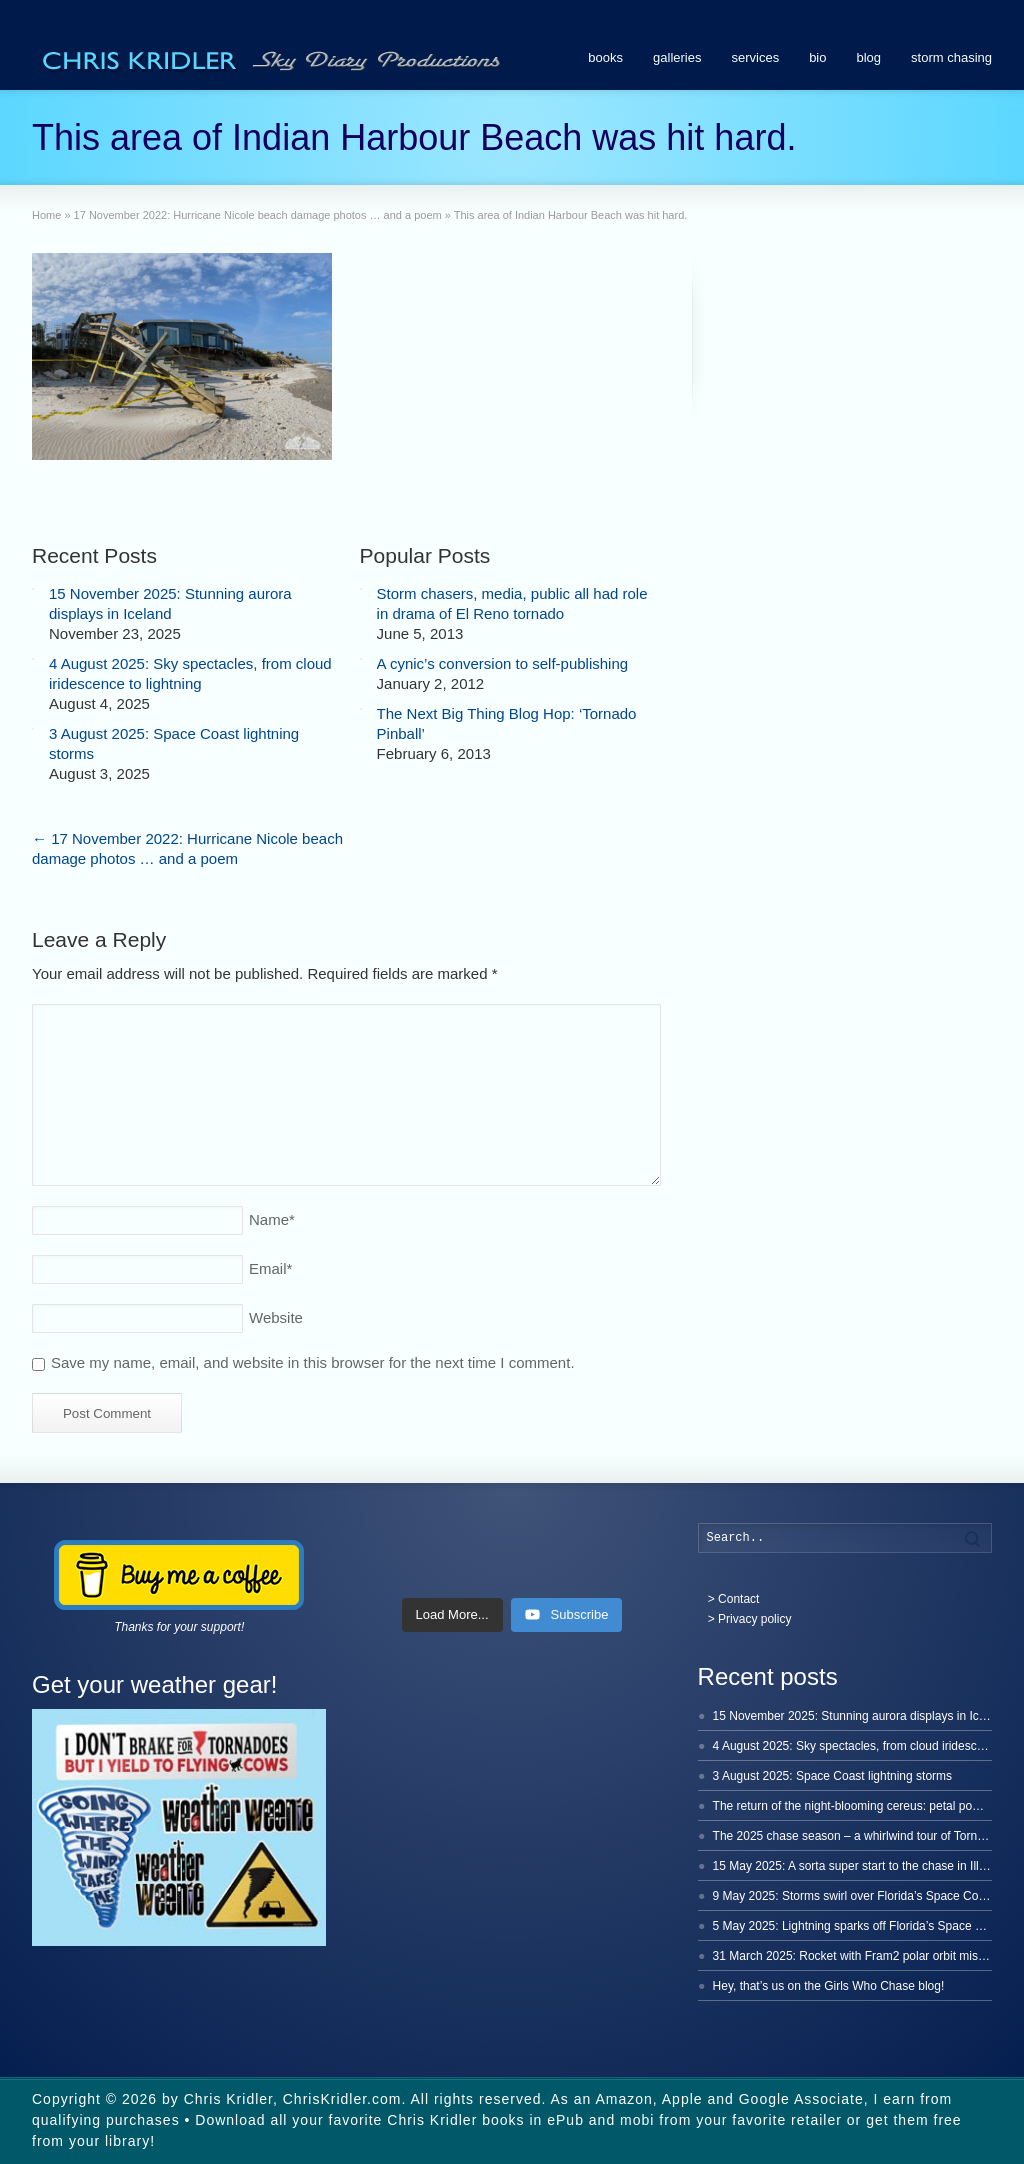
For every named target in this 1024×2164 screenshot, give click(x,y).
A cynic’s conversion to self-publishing (503, 663)
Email (270, 1268)
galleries (677, 57)
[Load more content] (452, 1615)
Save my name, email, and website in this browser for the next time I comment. (313, 1362)
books (605, 57)
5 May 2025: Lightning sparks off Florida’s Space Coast (860, 1926)
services (755, 57)
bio (817, 57)
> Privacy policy (750, 1619)
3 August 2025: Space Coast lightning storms (832, 1776)
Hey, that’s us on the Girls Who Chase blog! (829, 1986)
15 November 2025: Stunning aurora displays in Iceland (861, 1716)
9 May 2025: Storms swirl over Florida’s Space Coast (854, 1896)
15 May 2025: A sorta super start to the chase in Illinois (858, 1866)
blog (869, 57)
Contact (738, 1599)
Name (272, 1219)
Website (276, 1317)
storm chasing (951, 57)
